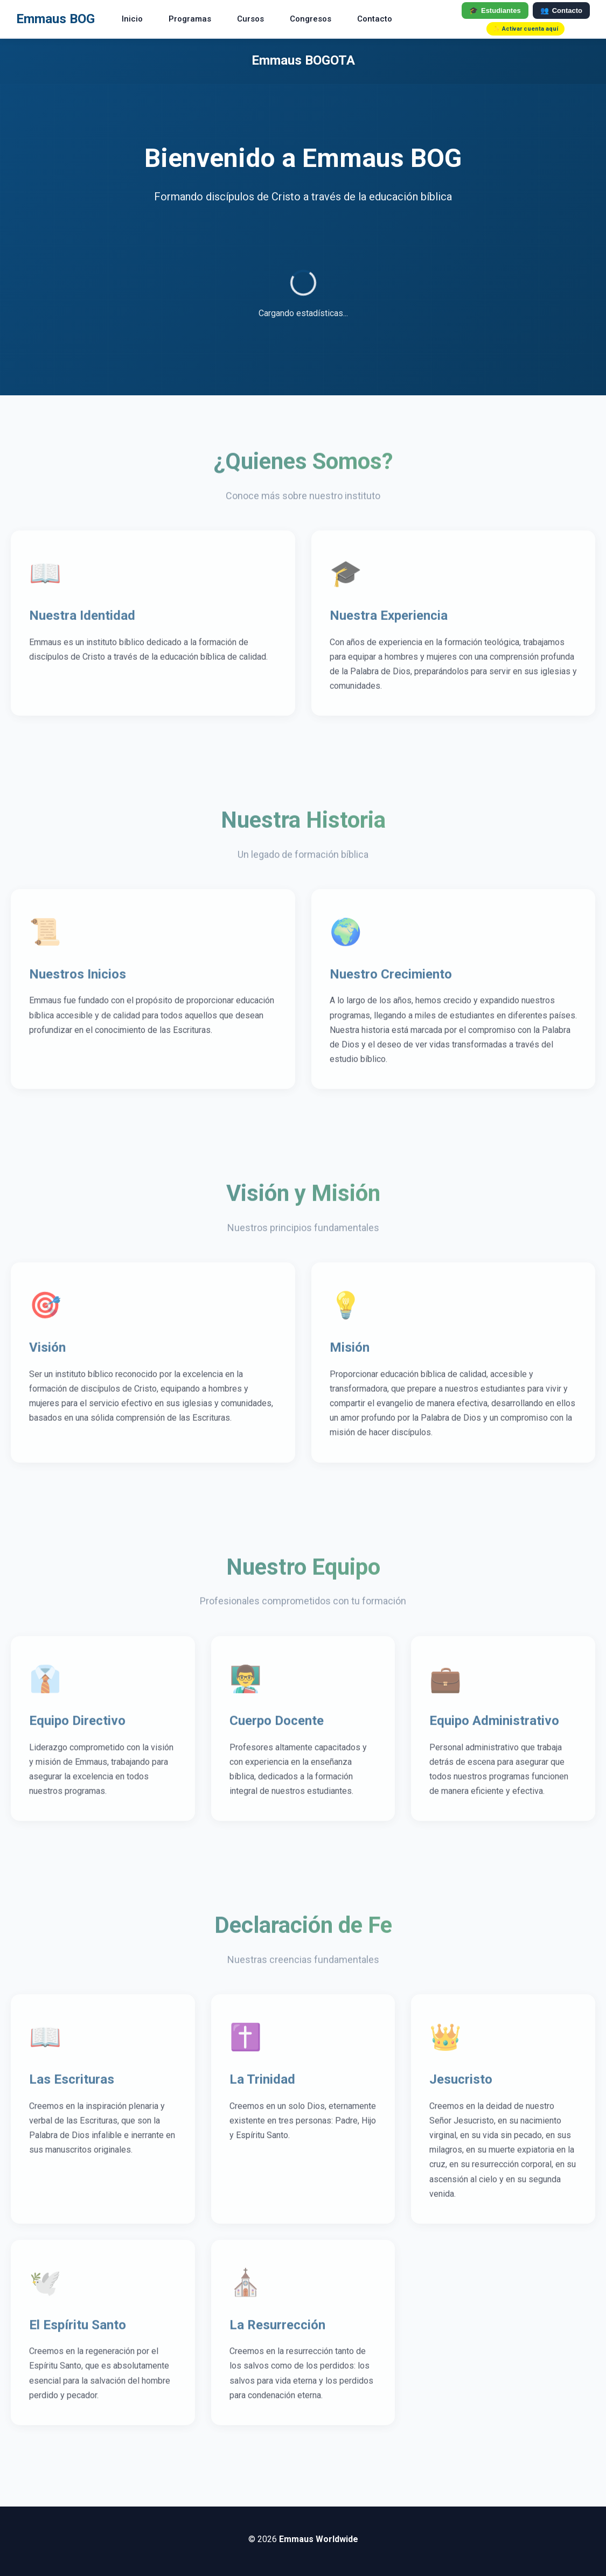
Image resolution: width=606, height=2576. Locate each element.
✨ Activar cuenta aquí (525, 28)
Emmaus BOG (55, 18)
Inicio (132, 19)
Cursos (250, 19)
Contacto (374, 19)
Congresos (310, 19)
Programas (190, 19)
